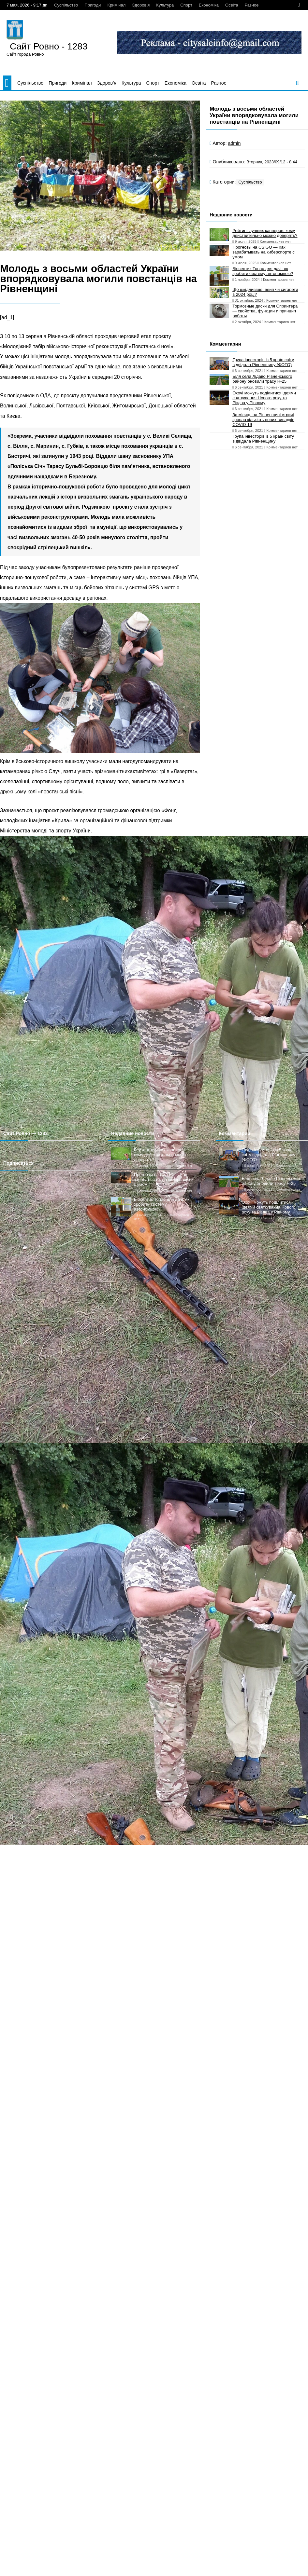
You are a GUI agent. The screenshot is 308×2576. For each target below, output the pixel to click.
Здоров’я (141, 5)
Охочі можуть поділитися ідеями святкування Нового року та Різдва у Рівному (264, 398)
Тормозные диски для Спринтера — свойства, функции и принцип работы (265, 311)
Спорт (186, 5)
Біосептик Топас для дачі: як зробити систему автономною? (262, 271)
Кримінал (116, 5)
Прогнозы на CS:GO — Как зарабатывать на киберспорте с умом (263, 252)
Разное (251, 5)
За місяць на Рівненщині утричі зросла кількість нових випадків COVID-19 (263, 419)
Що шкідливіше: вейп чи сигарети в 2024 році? (265, 292)
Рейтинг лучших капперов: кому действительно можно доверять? (264, 233)
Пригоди (92, 5)
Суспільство (66, 5)
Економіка (209, 5)
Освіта (231, 5)
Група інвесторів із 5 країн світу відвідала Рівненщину (263, 439)
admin (234, 143)
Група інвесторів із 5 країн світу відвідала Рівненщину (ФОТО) (263, 362)
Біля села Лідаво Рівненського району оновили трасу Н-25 (262, 379)
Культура (165, 5)
